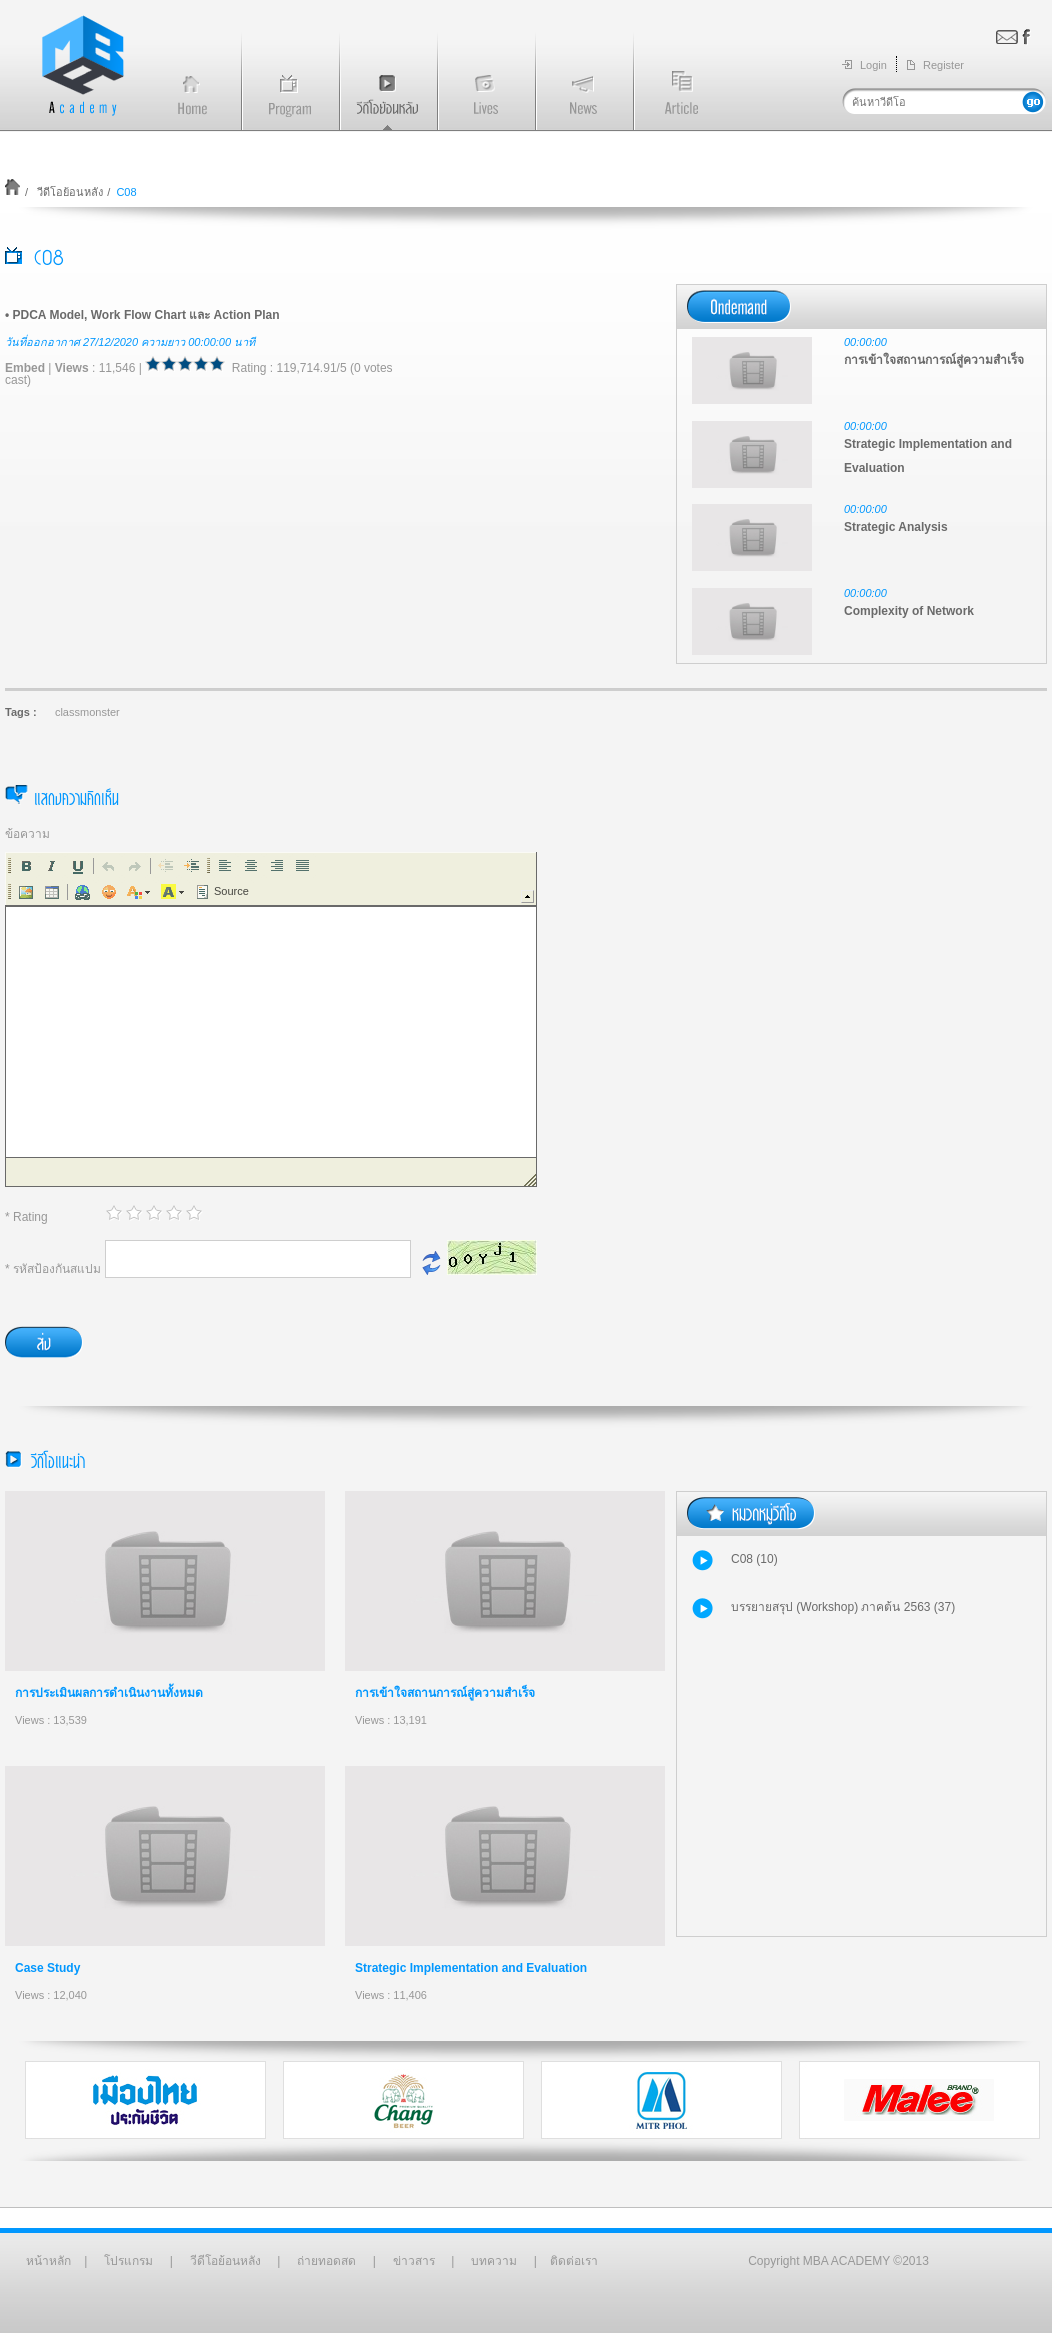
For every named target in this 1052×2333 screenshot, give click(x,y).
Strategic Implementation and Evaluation (471, 1968)
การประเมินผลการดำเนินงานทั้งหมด (109, 1693)
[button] (26, 866)
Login (873, 65)
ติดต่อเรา (574, 2261)
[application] (271, 1019)
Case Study (47, 1968)
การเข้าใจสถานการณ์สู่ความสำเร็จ (445, 1693)
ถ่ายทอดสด (326, 2261)
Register (943, 65)
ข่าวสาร (414, 2261)
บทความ (494, 2261)
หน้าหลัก (48, 2261)
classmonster (87, 712)
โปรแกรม (128, 2261)
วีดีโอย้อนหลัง (68, 192)
